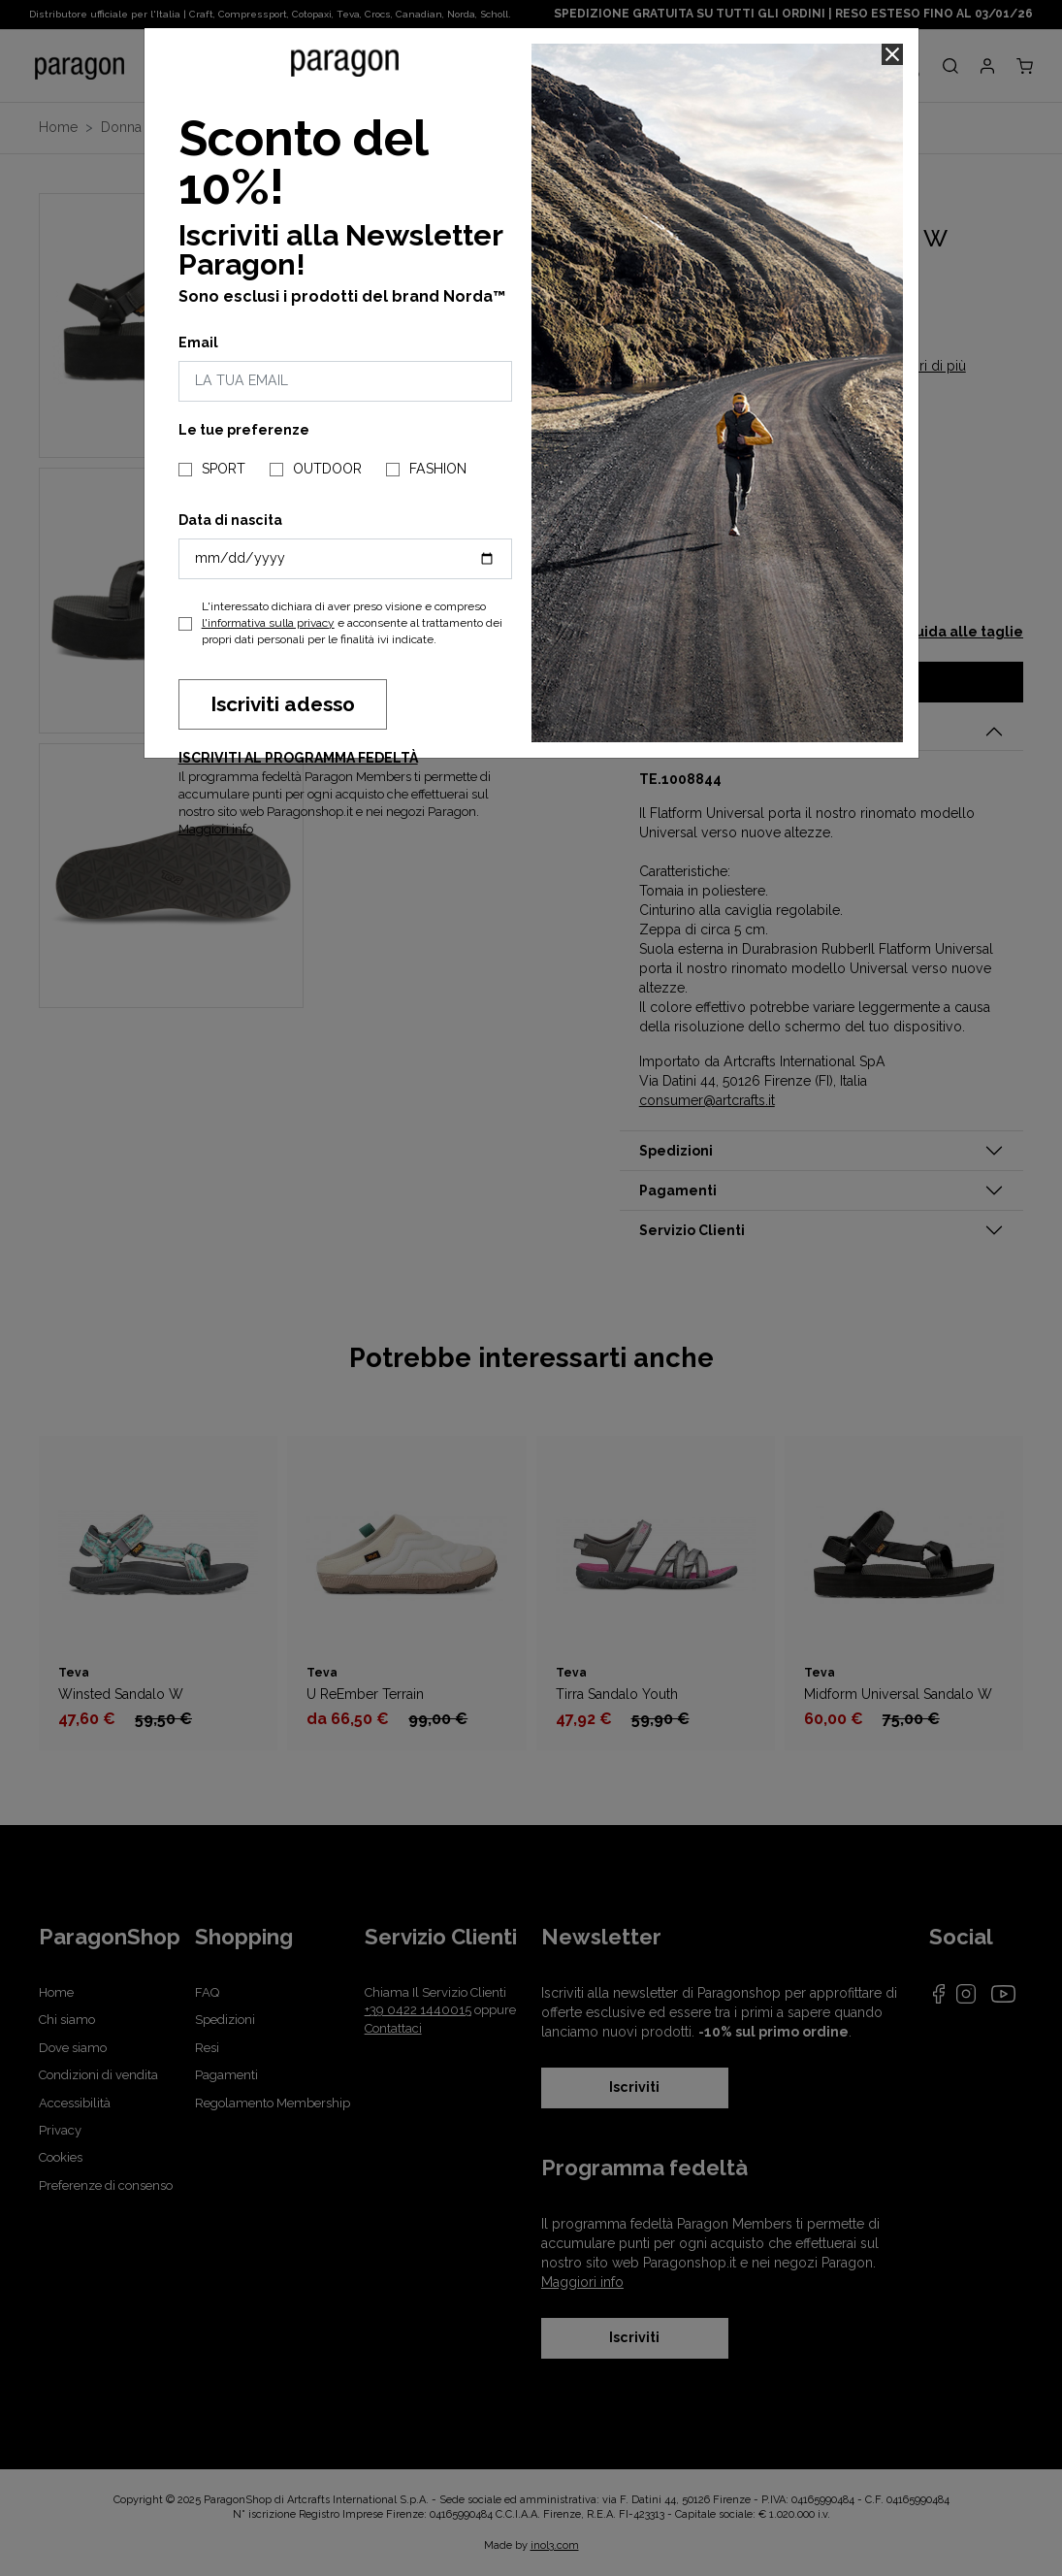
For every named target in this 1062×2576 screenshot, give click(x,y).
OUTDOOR (327, 468)
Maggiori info (215, 829)
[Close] (892, 54)
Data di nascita (230, 520)
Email (198, 342)
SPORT (223, 468)
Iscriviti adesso (282, 704)
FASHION (438, 468)
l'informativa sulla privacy (268, 623)
